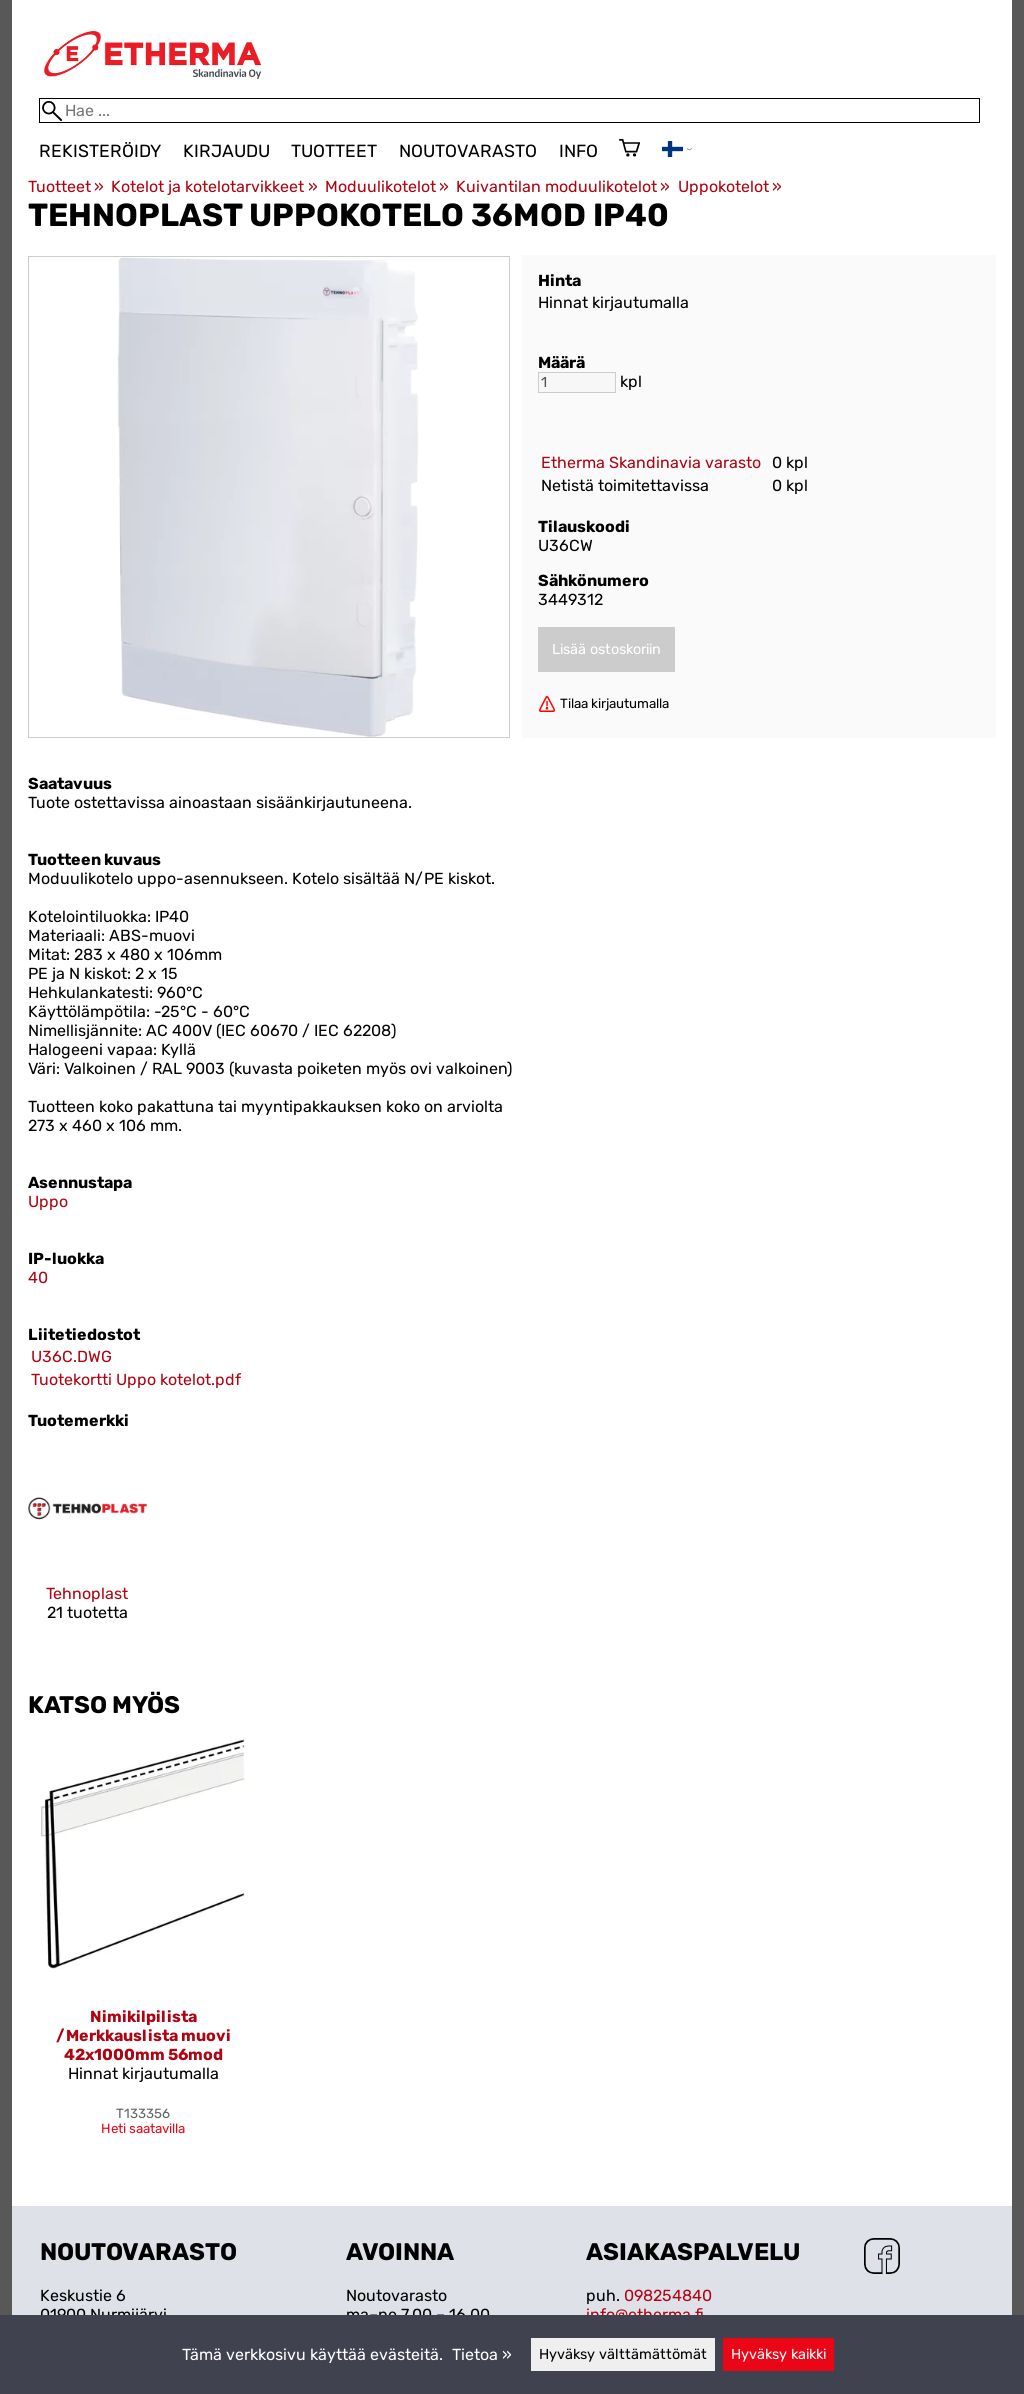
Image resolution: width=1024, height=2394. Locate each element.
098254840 (668, 2295)
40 (38, 1277)
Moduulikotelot (387, 186)
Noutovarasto (468, 151)
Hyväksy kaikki (778, 2354)
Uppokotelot (730, 186)
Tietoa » (482, 2354)
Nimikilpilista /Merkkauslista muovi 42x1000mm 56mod (143, 2035)
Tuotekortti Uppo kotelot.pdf (136, 1379)
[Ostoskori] (629, 150)
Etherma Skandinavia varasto (651, 462)
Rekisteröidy (100, 151)
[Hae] (509, 110)
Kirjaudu (226, 151)
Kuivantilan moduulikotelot (563, 186)
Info (578, 151)
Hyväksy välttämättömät (623, 2354)
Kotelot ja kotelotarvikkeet (214, 186)
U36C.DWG (71, 1356)
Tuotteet (334, 151)
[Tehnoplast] (87, 1552)
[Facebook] (882, 2258)
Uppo (48, 1201)
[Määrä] (577, 382)
